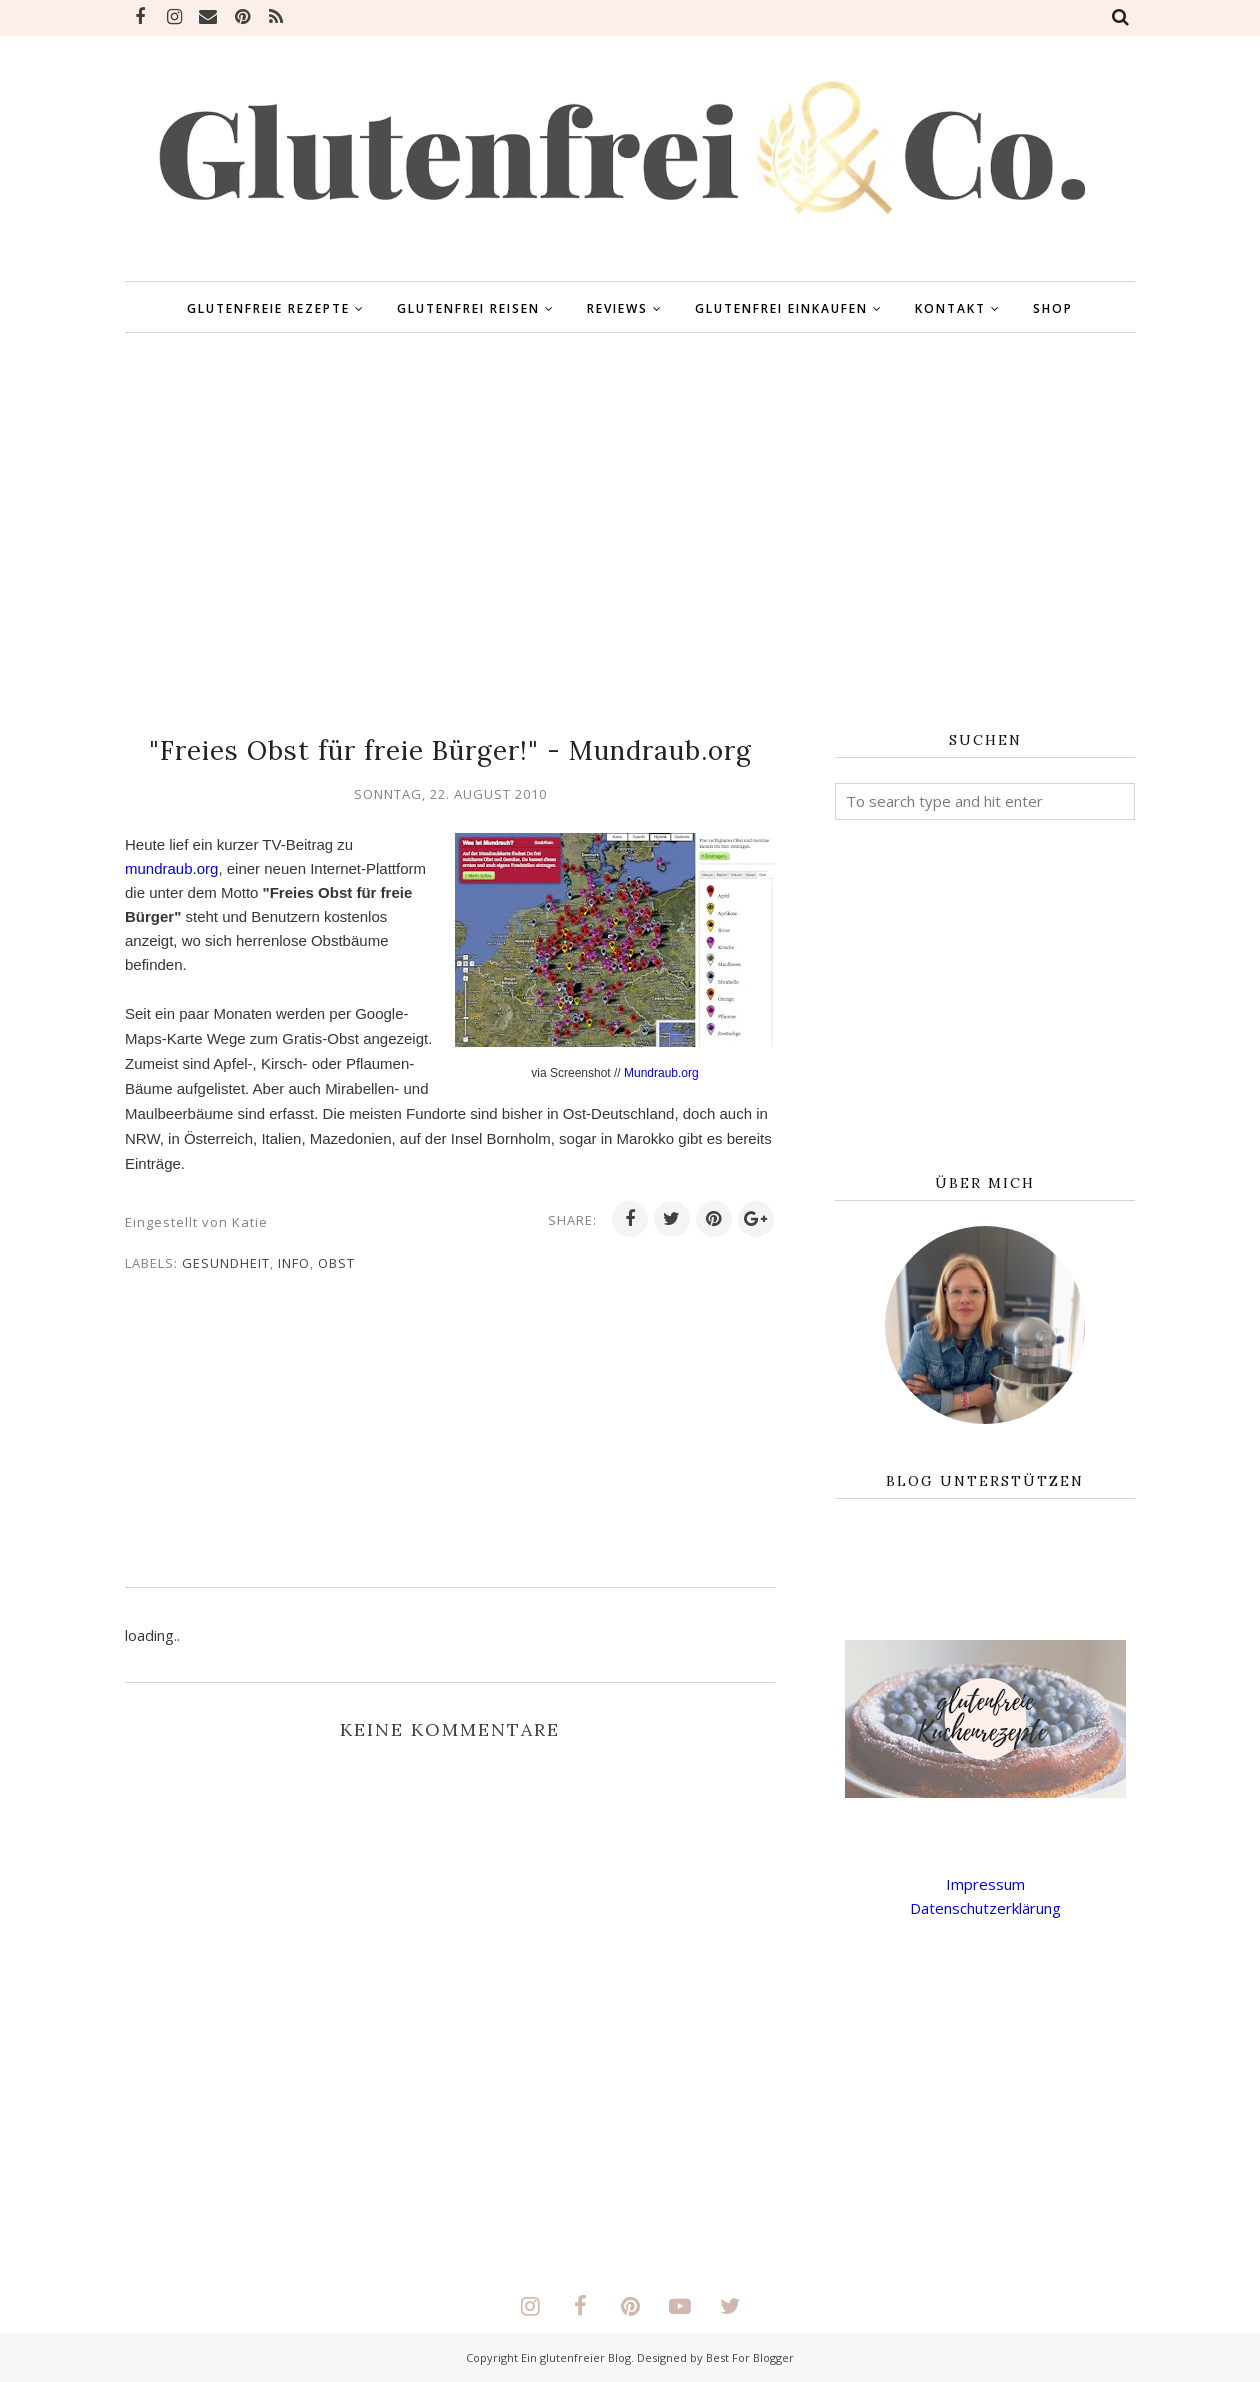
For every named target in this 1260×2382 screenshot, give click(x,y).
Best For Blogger (750, 2357)
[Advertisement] (630, 533)
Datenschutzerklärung (985, 1908)
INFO (294, 1263)
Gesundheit (226, 1263)
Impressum (985, 1884)
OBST (336, 1263)
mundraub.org (171, 868)
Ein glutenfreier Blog (576, 2357)
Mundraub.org (661, 1073)
